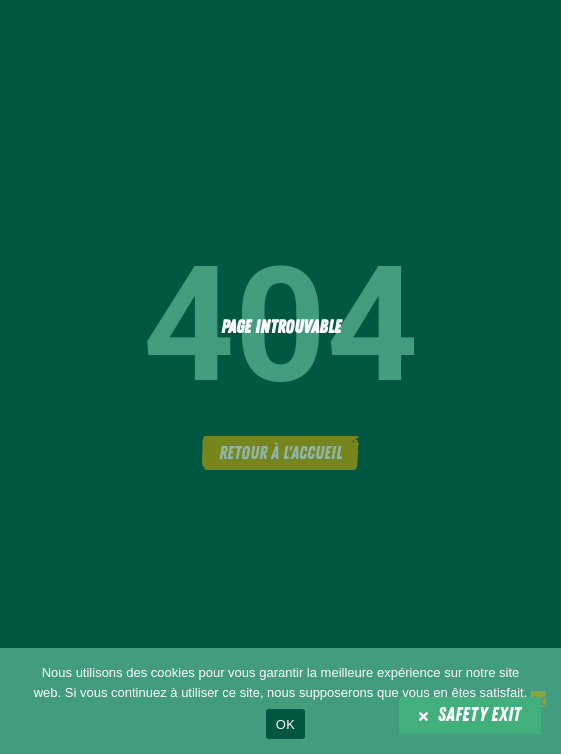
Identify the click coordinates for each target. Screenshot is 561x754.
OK (285, 724)
